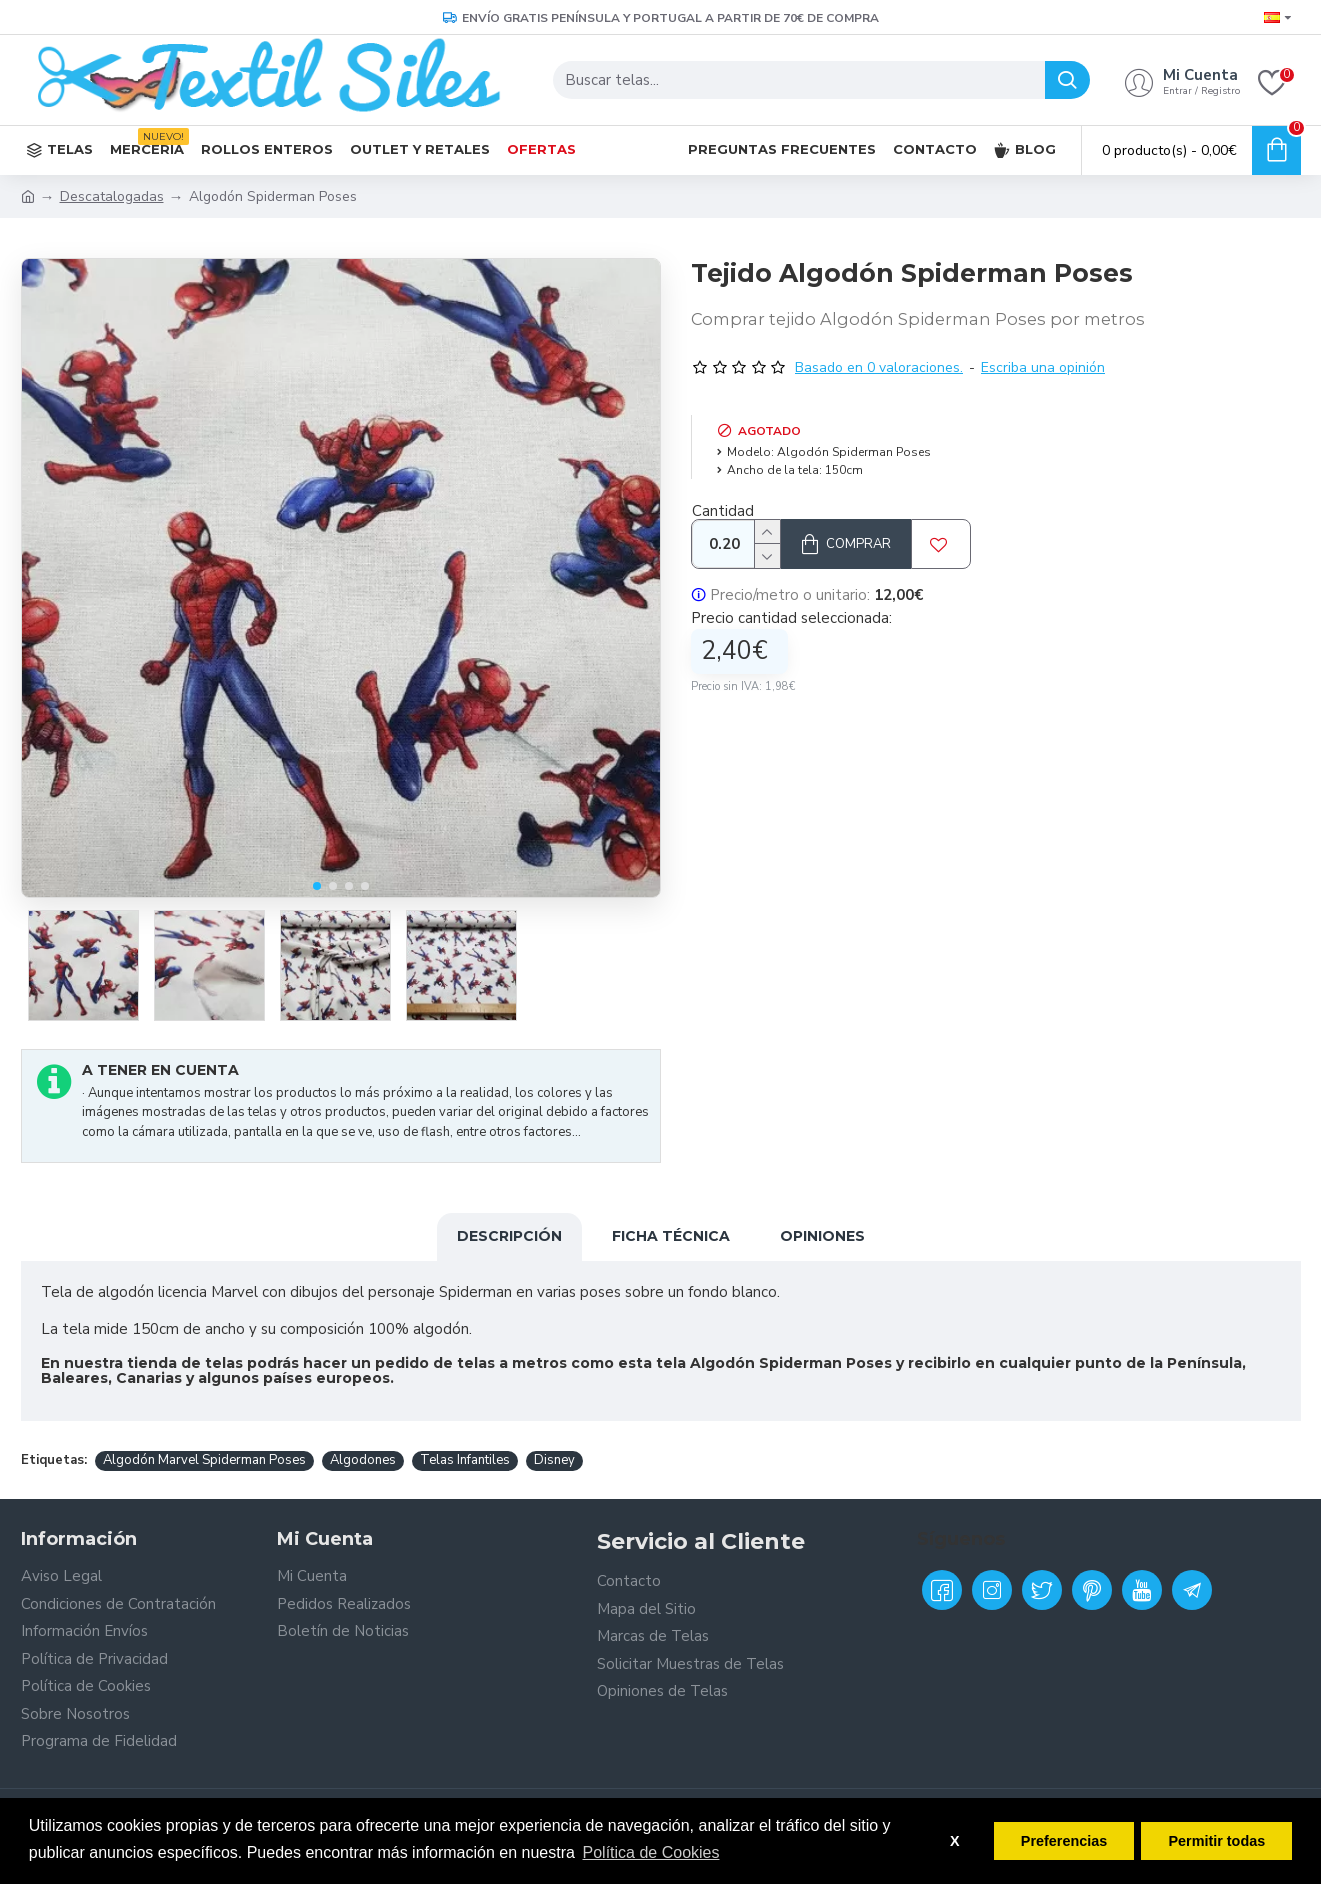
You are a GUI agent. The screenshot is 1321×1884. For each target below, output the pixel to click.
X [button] (955, 1841)
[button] (317, 886)
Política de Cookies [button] (651, 1852)
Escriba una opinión (1043, 367)
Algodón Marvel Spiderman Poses (204, 1460)
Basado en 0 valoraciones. (879, 367)
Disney (554, 1460)
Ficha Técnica (671, 1236)
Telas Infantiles (465, 1460)
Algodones (363, 1460)
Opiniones (822, 1236)
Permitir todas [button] (1216, 1841)
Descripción (509, 1236)
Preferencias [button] (1064, 1841)
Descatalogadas (112, 196)
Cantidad (723, 511)
